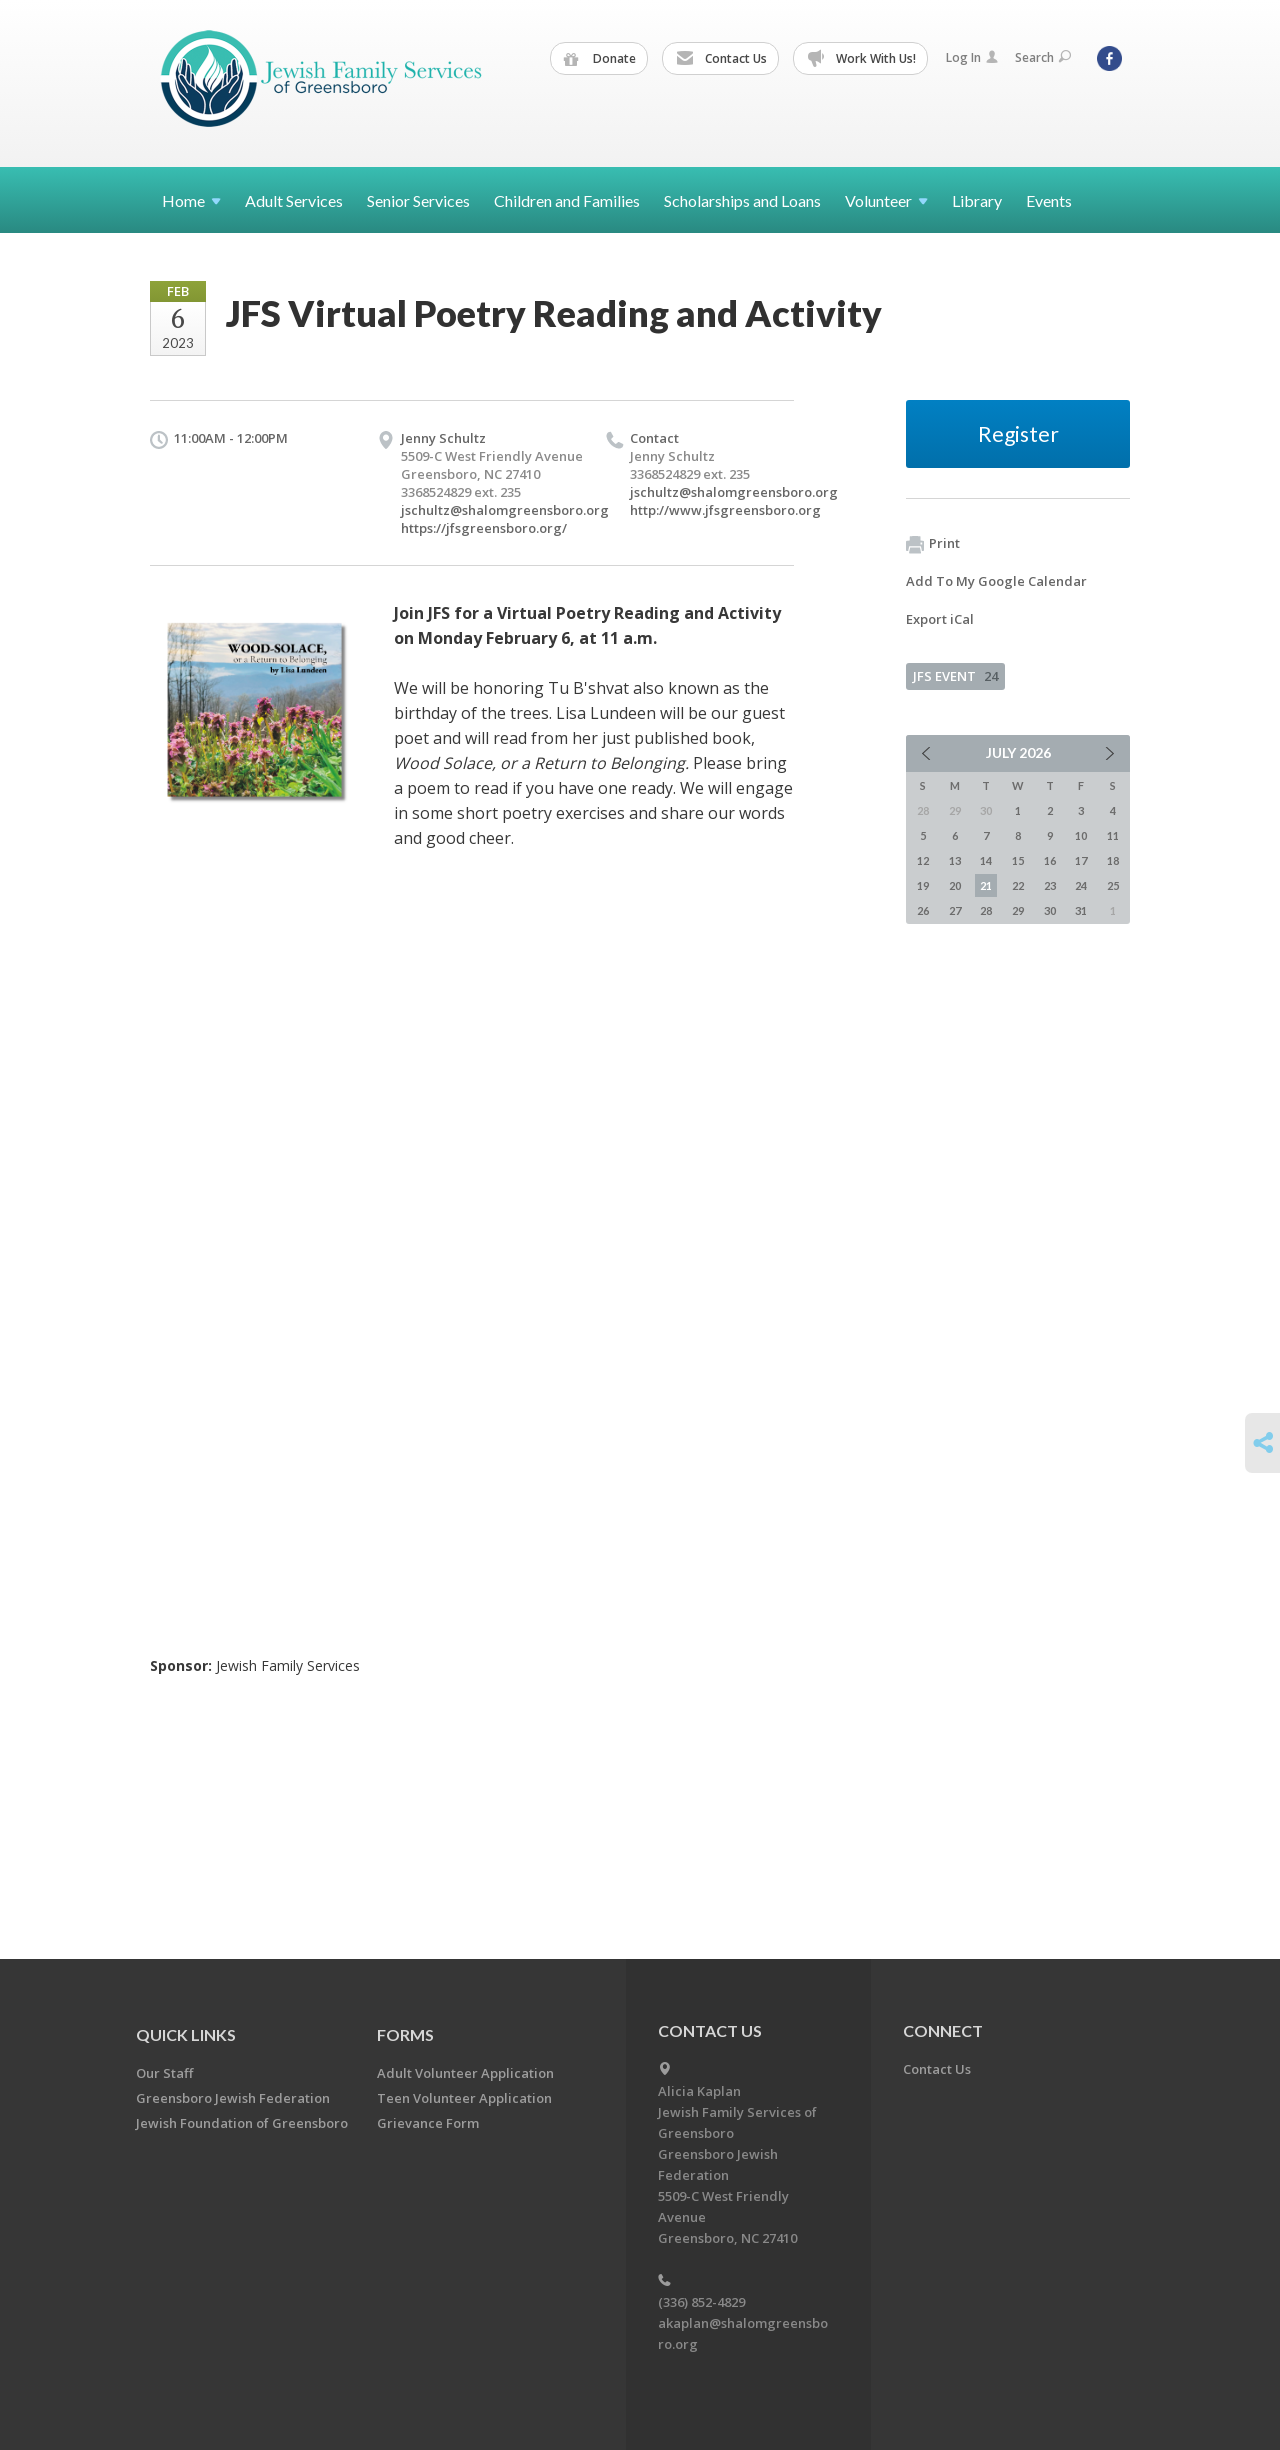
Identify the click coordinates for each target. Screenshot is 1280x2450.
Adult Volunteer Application (465, 2073)
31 (1081, 910)
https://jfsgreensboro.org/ (484, 528)
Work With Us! (861, 59)
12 (923, 860)
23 (1050, 885)
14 (986, 860)
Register (1018, 433)
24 (1081, 885)
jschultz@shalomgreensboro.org (505, 510)
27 (955, 910)
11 (1113, 835)
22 (1018, 885)
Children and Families (567, 200)
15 (1018, 860)
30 (1050, 910)
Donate (600, 59)
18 (1113, 860)
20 (955, 885)
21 (986, 885)
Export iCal (940, 619)
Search (1043, 57)
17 (1081, 860)
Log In (972, 57)
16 (1050, 860)
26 (923, 910)
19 (923, 885)
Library (977, 200)
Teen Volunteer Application (464, 2098)
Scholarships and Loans (742, 200)
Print (933, 544)
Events (1049, 200)
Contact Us (721, 59)
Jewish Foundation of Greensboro (242, 2123)
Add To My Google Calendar (996, 581)
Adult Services (294, 200)
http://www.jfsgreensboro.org (725, 510)
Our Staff (164, 2073)
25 (1113, 885)
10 (1081, 835)
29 (1018, 910)
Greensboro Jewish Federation (233, 2098)
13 (955, 860)
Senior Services (418, 200)
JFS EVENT (955, 676)
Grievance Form (428, 2123)
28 (986, 910)
